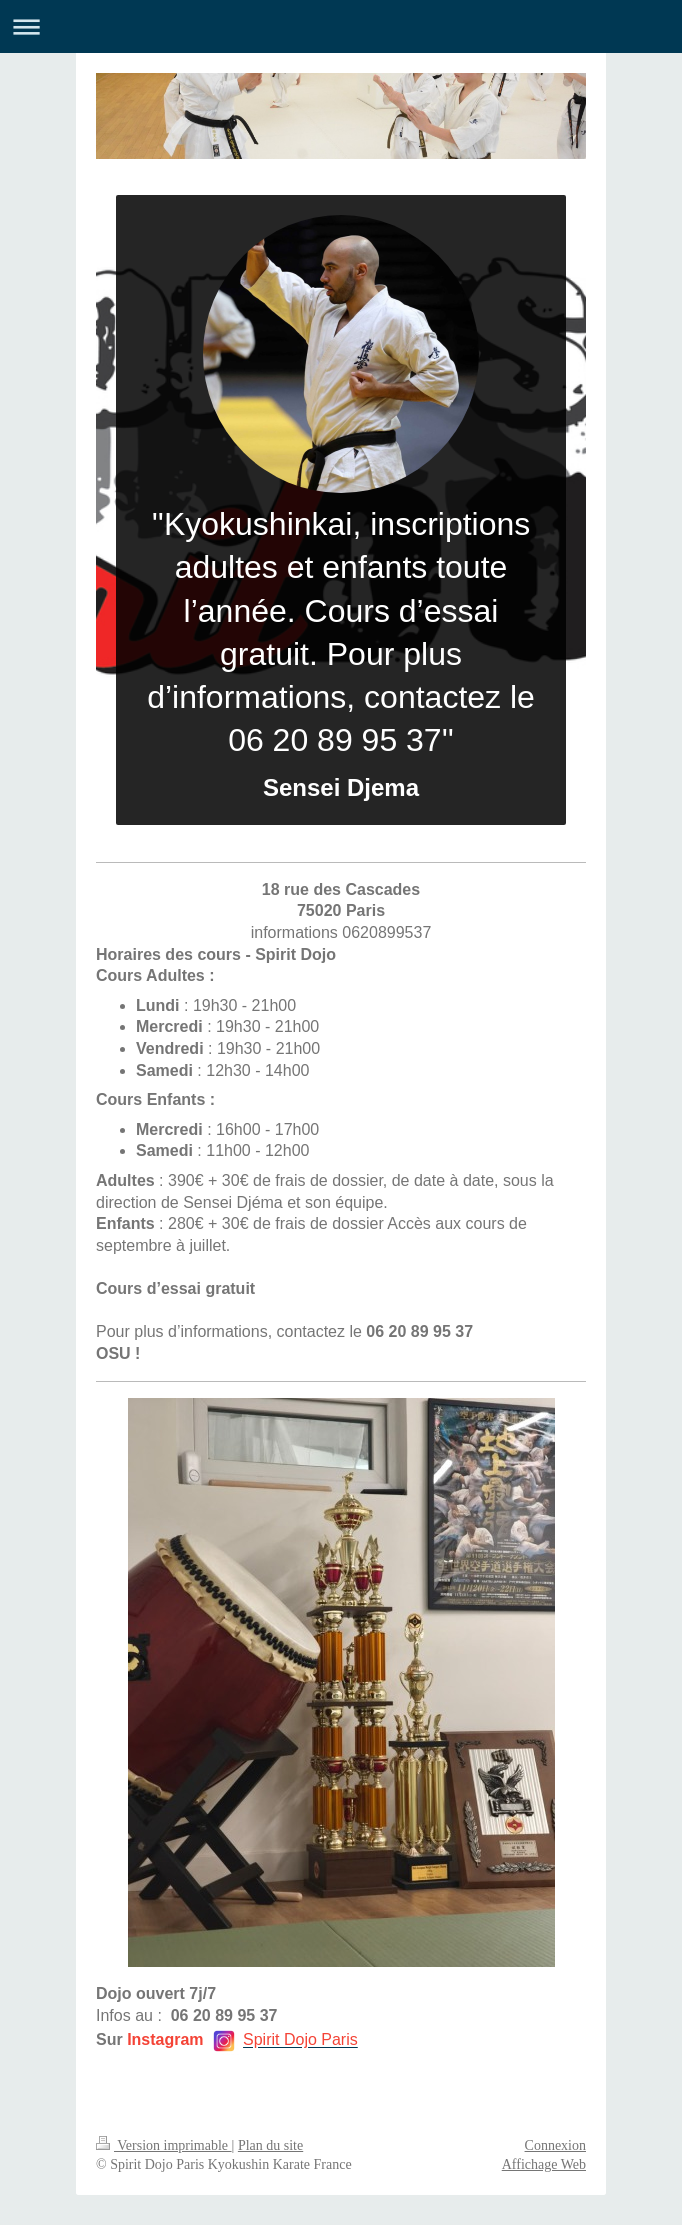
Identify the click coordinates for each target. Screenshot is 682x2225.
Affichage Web (544, 2164)
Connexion (555, 2145)
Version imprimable (164, 2145)
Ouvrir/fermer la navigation (341, 26)
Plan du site (270, 2145)
